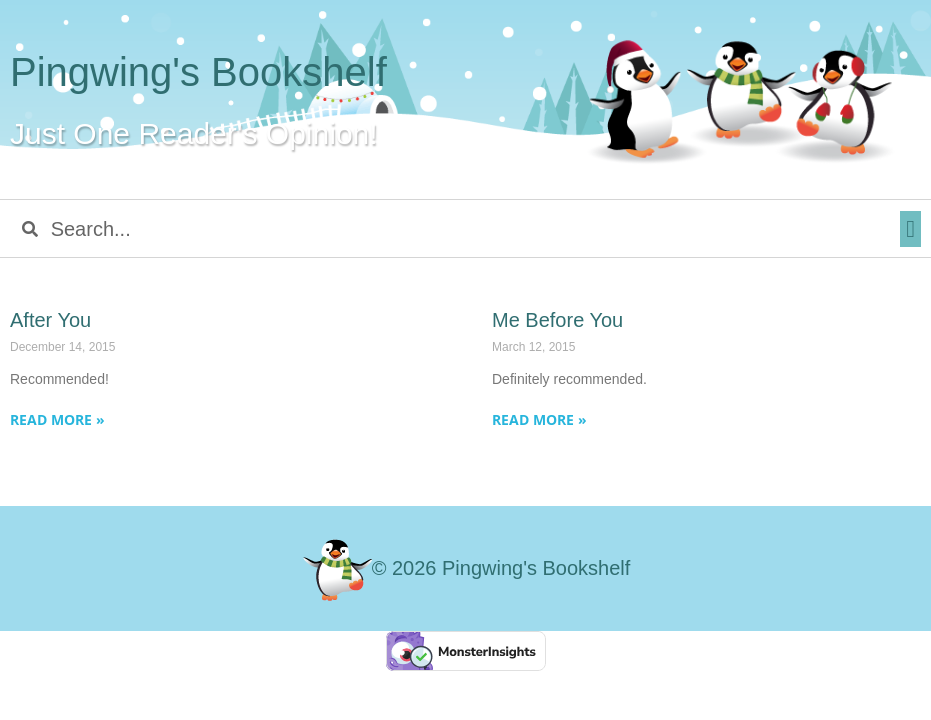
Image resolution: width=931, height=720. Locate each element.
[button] (910, 229)
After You (50, 320)
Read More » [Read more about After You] (57, 419)
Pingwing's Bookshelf (198, 72)
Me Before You (557, 320)
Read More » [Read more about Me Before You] (539, 419)
